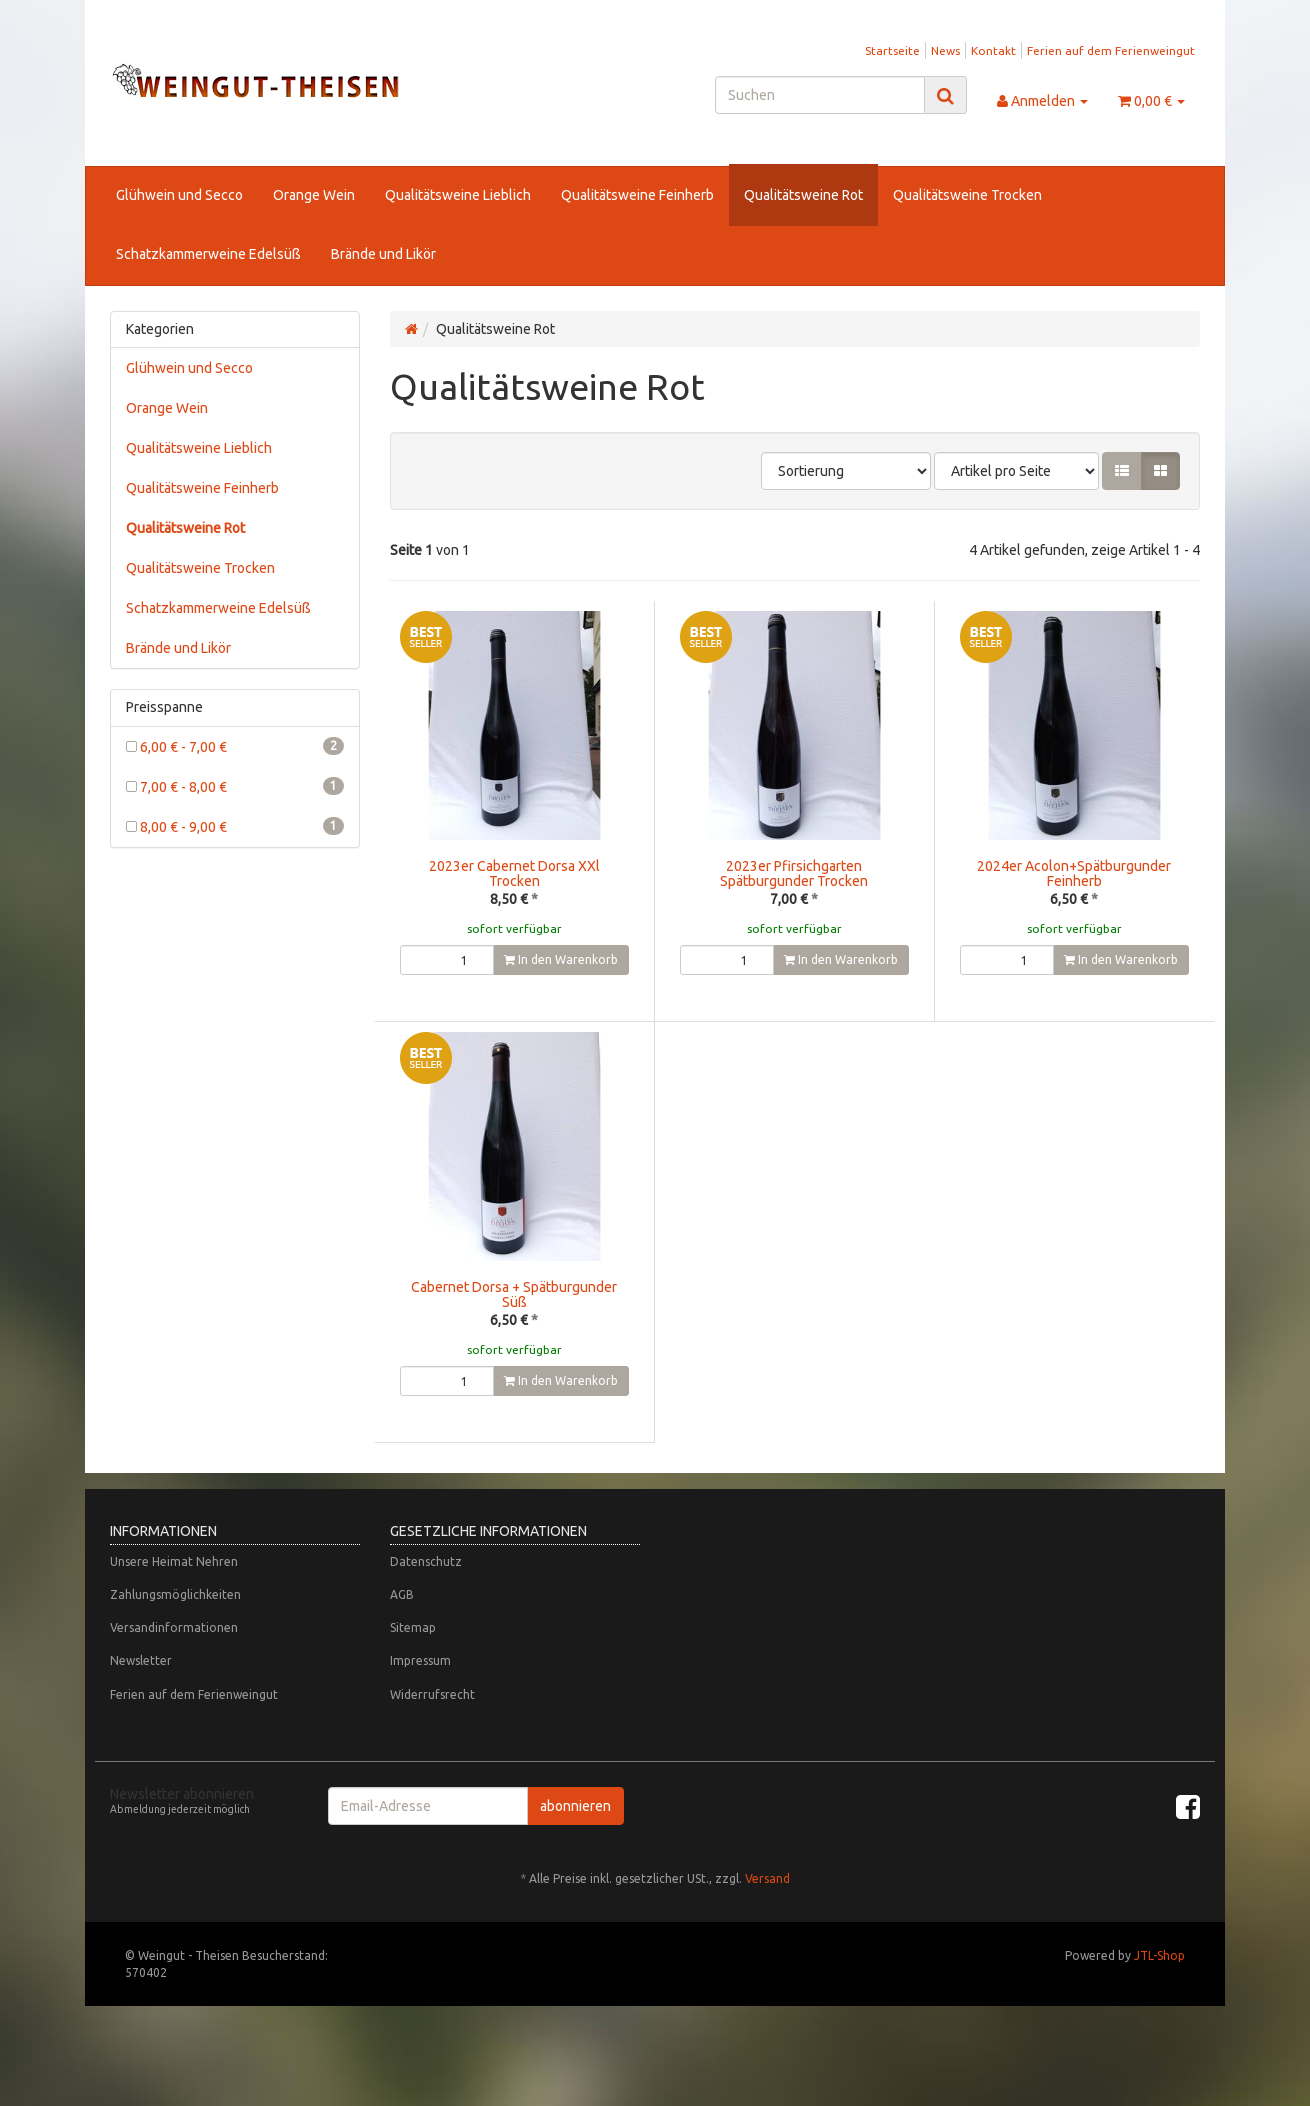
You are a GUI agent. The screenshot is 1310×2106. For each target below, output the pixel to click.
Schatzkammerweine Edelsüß (208, 254)
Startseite (892, 50)
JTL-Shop (1159, 1995)
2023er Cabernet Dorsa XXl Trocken (514, 873)
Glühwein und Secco (179, 195)
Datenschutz (426, 1601)
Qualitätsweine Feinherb (637, 195)
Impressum (420, 1700)
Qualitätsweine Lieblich (458, 195)
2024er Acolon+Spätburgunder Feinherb (1074, 873)
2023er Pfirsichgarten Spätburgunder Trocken (794, 873)
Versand (767, 1918)
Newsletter (141, 1700)
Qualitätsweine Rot (803, 195)
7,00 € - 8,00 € (235, 786)
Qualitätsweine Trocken (967, 195)
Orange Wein (314, 195)
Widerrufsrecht (432, 1734)
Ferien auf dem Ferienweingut (1111, 50)
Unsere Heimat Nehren (174, 1601)
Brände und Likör (383, 254)
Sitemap (413, 1667)
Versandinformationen (174, 1667)
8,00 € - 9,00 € (235, 826)
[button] (1122, 471)
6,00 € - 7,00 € (235, 746)
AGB (402, 1634)
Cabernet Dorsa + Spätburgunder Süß (514, 1294)
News (945, 50)
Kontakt (993, 50)
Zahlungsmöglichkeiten (175, 1634)
